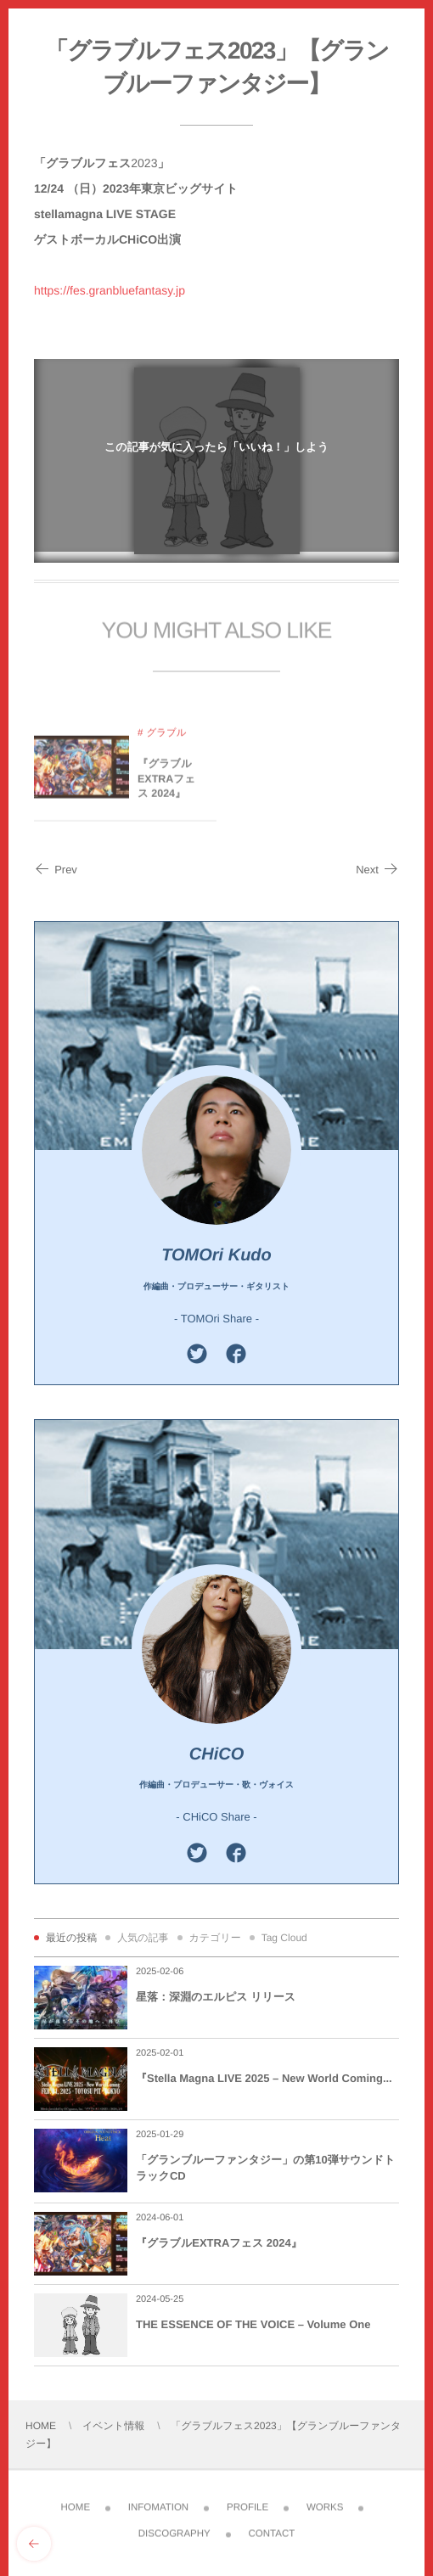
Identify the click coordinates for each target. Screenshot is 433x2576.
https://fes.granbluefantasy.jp (109, 290)
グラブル (166, 740)
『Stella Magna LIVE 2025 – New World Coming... (264, 2078)
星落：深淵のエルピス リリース (215, 1996)
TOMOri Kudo (216, 1255)
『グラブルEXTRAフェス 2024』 (166, 785)
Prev (55, 869)
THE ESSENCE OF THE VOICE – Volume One (253, 2324)
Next (377, 869)
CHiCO (216, 1754)
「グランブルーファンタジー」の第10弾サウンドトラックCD (265, 2167)
